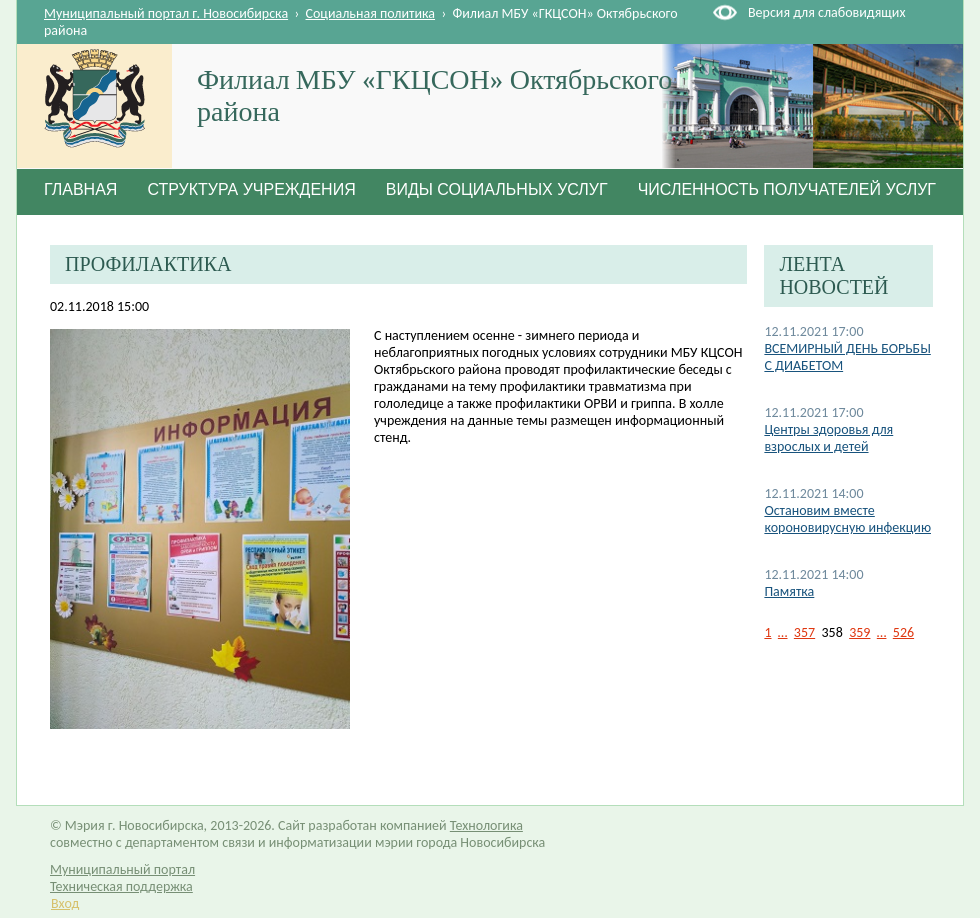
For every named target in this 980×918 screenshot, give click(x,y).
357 (804, 632)
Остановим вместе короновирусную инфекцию (847, 519)
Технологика (486, 825)
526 (903, 632)
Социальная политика (371, 13)
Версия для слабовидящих (826, 12)
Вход (65, 903)
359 (859, 632)
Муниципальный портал (122, 869)
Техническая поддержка (121, 886)
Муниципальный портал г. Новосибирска (166, 13)
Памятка (789, 591)
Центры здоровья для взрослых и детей (828, 438)
